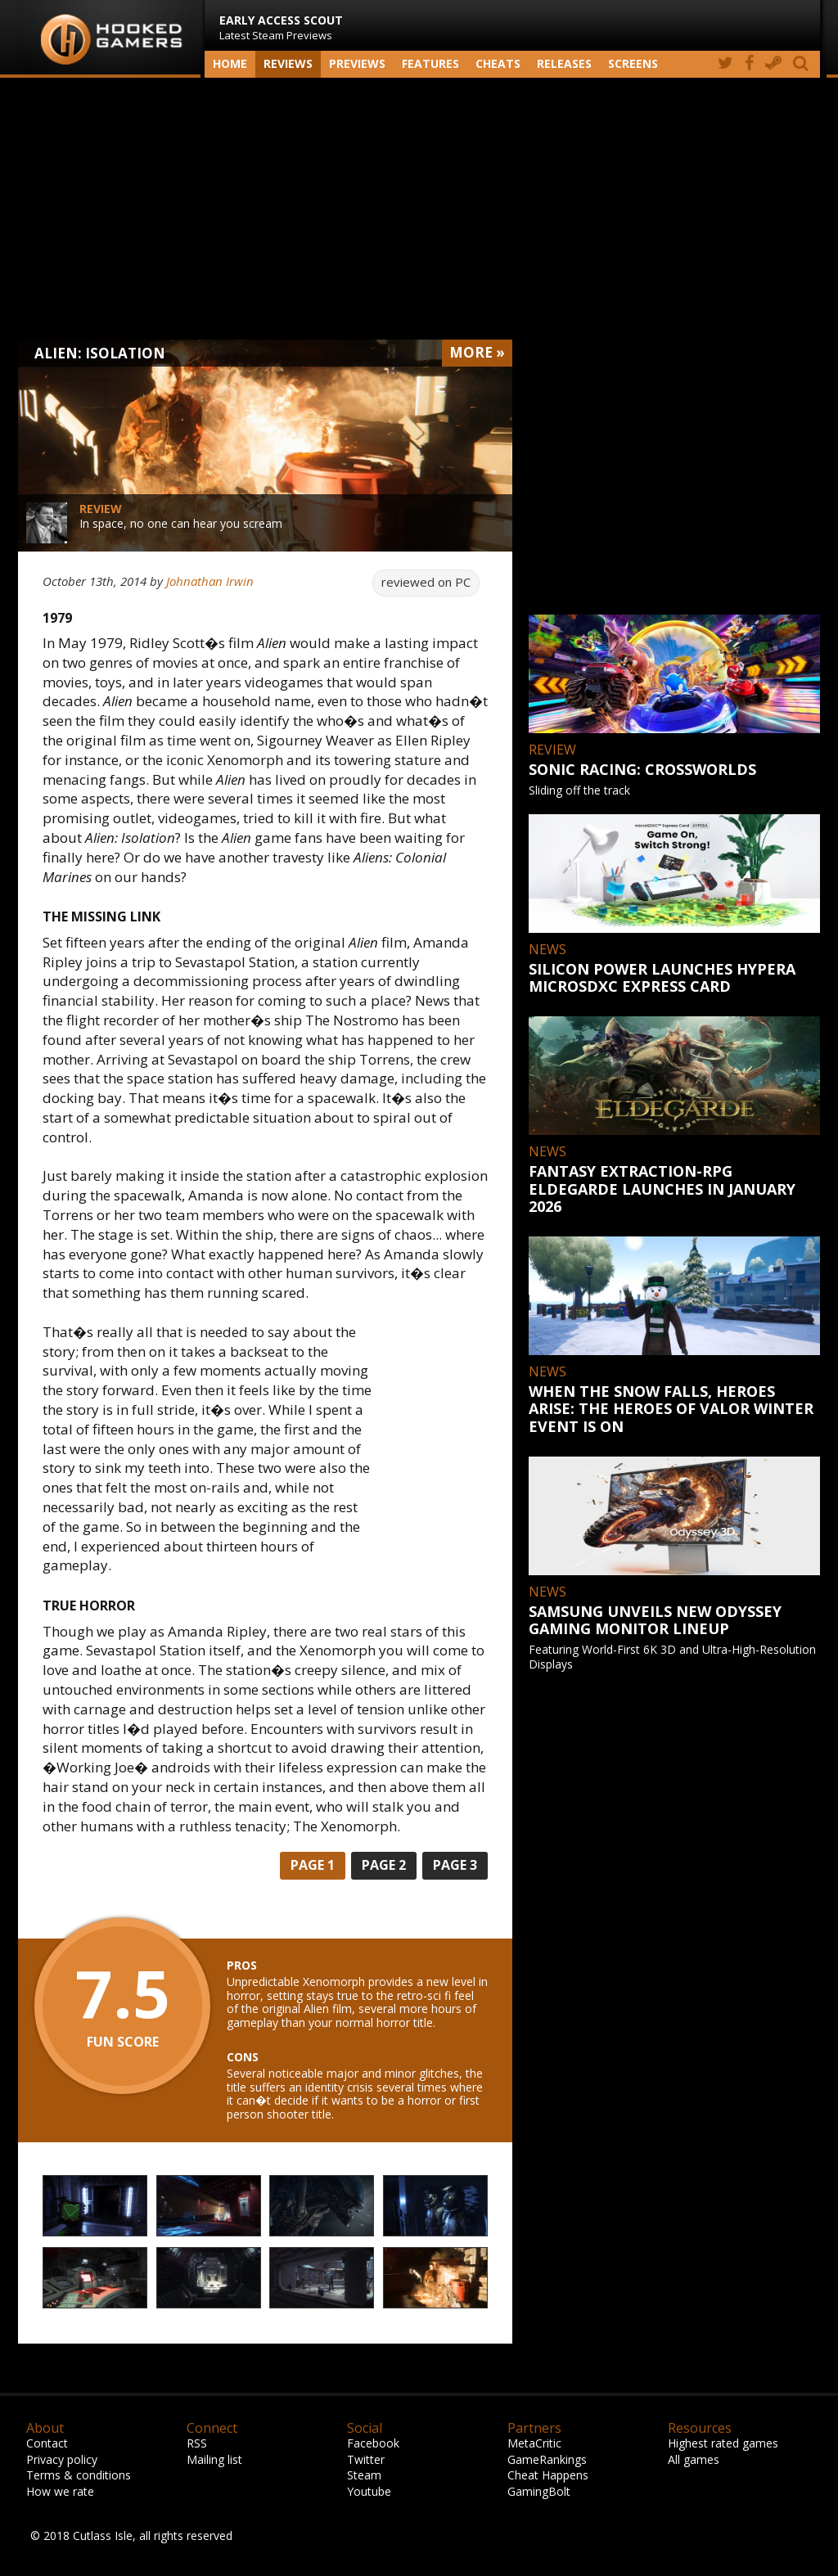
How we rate (60, 2491)
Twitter (366, 2459)
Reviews (288, 63)
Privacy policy (61, 2459)
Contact (47, 2443)
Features (430, 63)
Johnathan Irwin (210, 581)
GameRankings (547, 2459)
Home (230, 63)
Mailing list (214, 2459)
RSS (197, 2443)
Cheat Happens (547, 2475)
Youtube (369, 2491)
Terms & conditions (78, 2475)
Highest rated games (723, 2443)
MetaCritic (534, 2443)
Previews (357, 63)
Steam (364, 2475)
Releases (564, 63)
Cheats (497, 63)
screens (633, 63)
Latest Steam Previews (281, 27)
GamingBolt (538, 2491)
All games (693, 2459)
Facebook (373, 2443)
